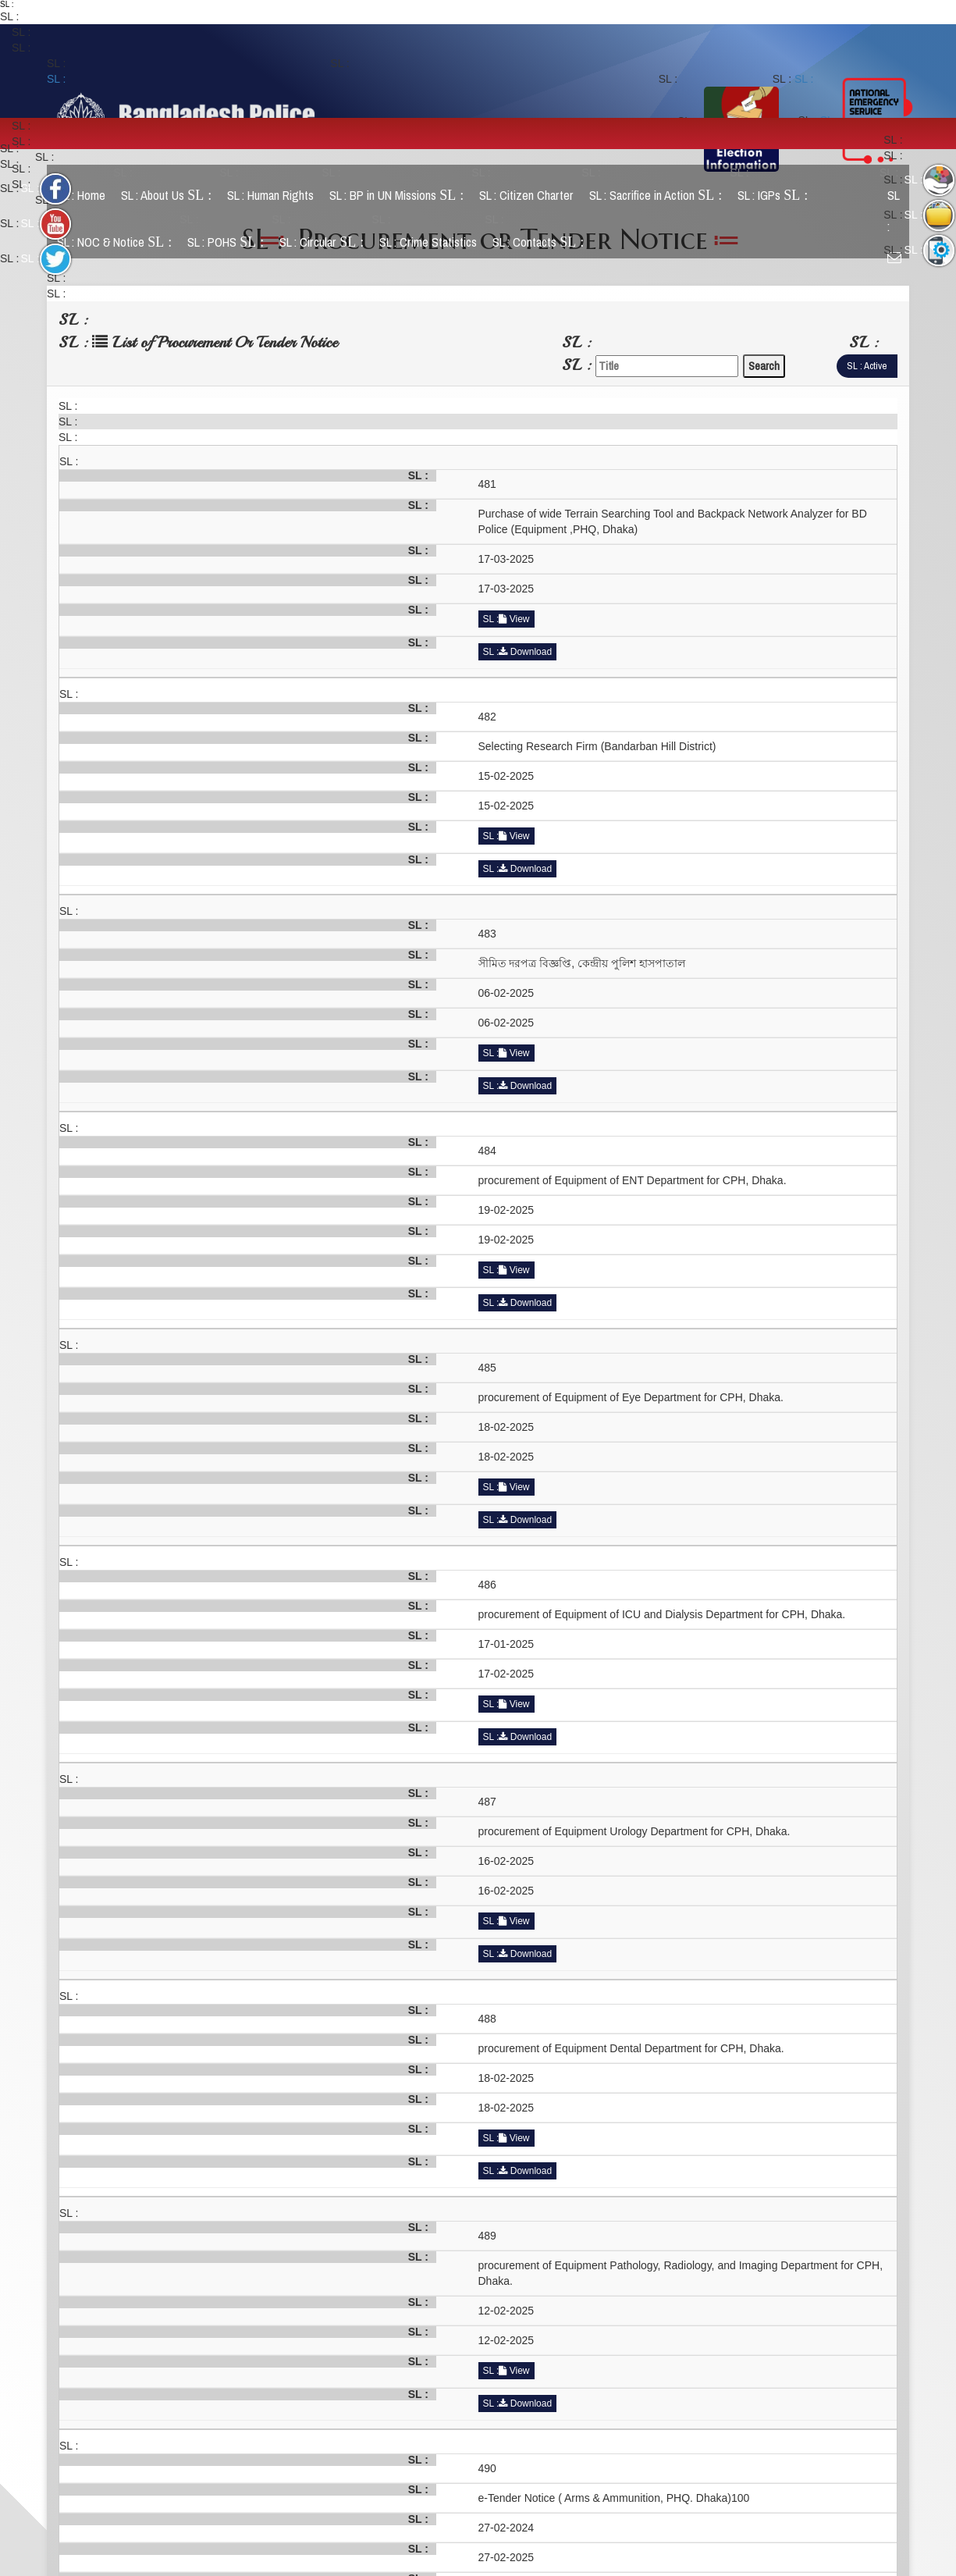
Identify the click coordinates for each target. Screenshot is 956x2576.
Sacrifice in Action (662, 195)
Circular (327, 242)
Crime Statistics (434, 242)
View (514, 619)
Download (525, 651)
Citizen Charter (532, 195)
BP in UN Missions (402, 195)
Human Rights (276, 195)
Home (87, 195)
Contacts (544, 242)
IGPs (778, 195)
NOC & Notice (120, 242)
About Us (172, 195)
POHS (231, 242)
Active (874, 366)
